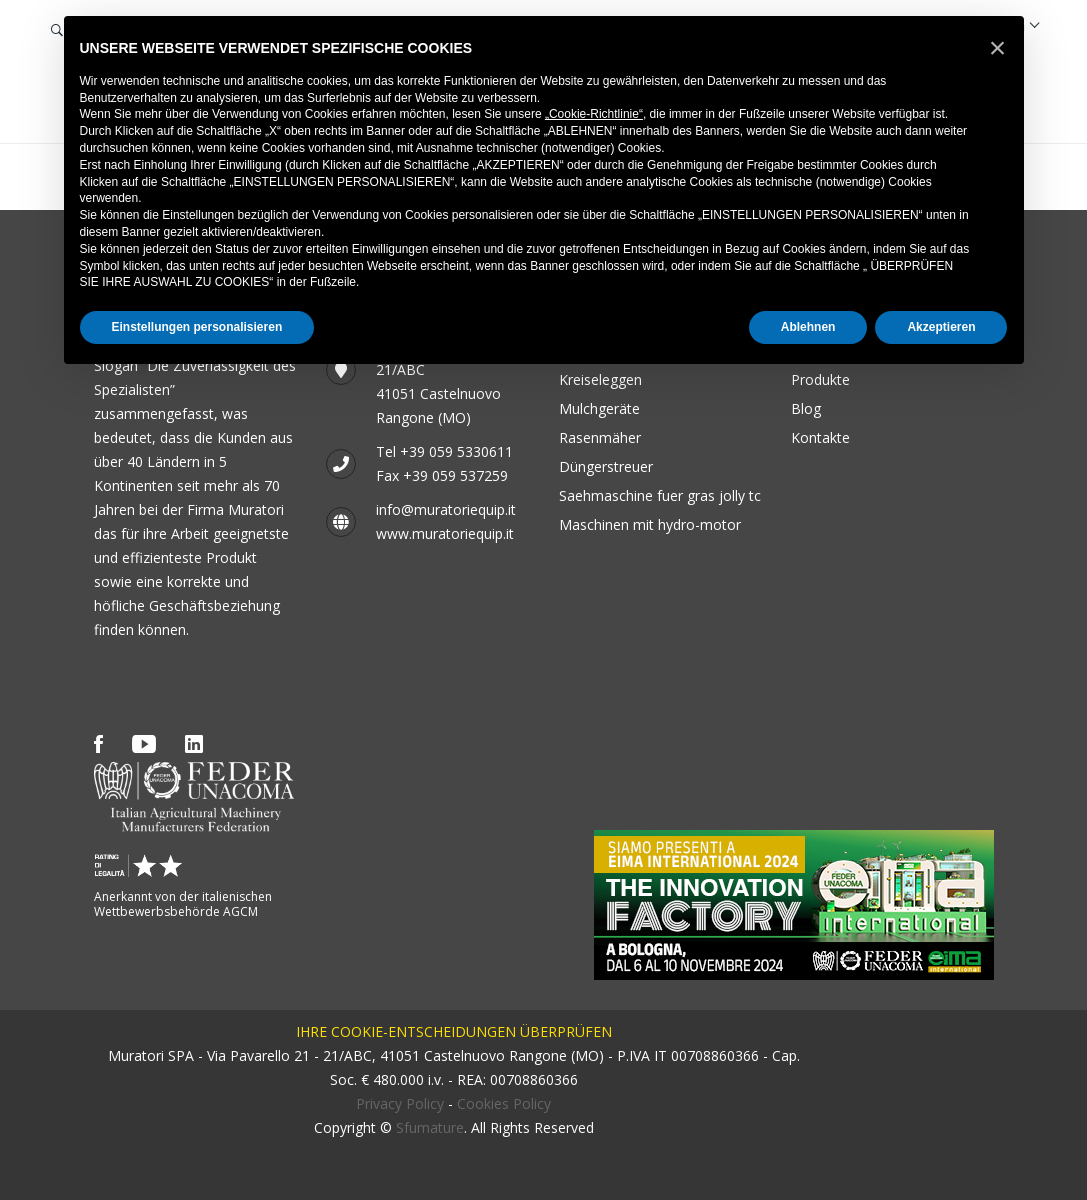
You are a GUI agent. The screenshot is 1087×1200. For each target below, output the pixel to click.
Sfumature (430, 1127)
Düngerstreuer (606, 466)
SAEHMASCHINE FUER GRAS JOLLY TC (660, 495)
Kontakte (820, 437)
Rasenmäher (600, 437)
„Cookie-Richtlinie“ (594, 114)
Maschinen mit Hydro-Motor (650, 524)
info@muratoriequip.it (446, 509)
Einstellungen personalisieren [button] (197, 327)
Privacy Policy (400, 1103)
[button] (998, 48)
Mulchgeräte (599, 408)
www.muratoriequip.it (445, 533)
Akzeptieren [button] (941, 327)
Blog (806, 408)
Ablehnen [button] (808, 327)
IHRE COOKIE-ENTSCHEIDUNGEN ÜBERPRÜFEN (454, 1031)
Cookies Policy (504, 1103)
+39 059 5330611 (456, 451)
